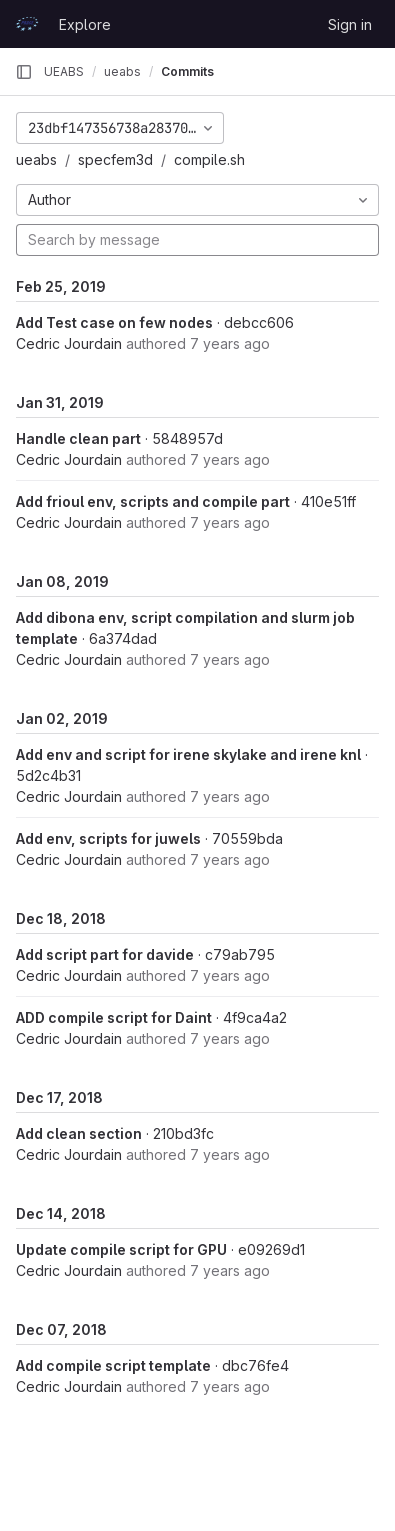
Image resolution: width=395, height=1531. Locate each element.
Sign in (350, 24)
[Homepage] (27, 24)
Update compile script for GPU (121, 1249)
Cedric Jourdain (69, 343)
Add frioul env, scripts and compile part (153, 501)
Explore (85, 24)
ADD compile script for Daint (114, 1017)
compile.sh (209, 159)
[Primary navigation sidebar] (24, 72)
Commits (187, 71)
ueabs (36, 159)
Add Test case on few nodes (114, 322)
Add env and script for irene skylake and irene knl (188, 754)
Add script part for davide (105, 954)
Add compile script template (113, 1365)
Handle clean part (78, 438)
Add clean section (79, 1133)
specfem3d (115, 159)
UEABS (64, 71)
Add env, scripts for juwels (108, 838)
